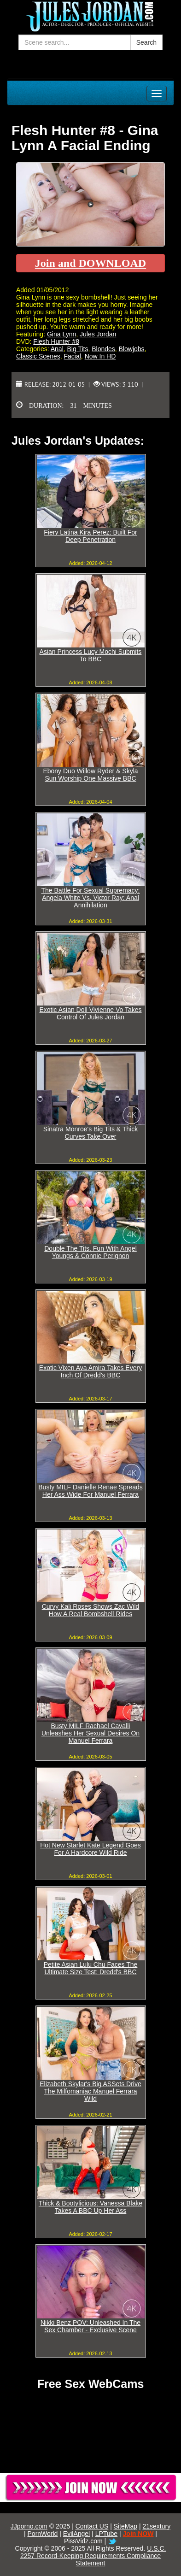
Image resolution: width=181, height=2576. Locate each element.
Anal (57, 349)
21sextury (156, 2526)
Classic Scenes (38, 356)
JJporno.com (29, 2526)
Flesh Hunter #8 (56, 341)
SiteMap (125, 2526)
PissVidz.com (83, 2541)
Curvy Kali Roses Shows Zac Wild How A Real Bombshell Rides (91, 1610)
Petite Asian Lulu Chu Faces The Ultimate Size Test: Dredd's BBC (91, 1968)
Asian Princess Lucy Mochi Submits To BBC (91, 655)
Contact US (92, 2526)
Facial (72, 356)
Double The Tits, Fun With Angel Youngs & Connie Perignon (90, 1252)
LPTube (106, 2533)
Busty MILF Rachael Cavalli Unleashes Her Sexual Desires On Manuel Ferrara (90, 1733)
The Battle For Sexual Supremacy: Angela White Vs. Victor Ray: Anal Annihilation (90, 898)
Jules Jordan (98, 334)
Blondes (103, 349)
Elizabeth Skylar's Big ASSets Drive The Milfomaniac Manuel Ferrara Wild (90, 2091)
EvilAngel (76, 2533)
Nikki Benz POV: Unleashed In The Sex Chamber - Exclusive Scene (90, 2326)
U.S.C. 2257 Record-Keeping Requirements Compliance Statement (93, 2556)
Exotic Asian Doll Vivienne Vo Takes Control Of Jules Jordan (90, 1013)
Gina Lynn (61, 334)
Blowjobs (132, 349)
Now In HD (100, 356)
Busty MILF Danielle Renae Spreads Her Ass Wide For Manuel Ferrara (90, 1490)
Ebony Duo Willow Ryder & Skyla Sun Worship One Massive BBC (90, 774)
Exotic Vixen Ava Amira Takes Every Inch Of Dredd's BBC (90, 1371)
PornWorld (43, 2533)
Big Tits (77, 349)
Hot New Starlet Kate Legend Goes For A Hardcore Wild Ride (90, 1848)
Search (146, 42)
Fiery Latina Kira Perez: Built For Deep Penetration (90, 536)
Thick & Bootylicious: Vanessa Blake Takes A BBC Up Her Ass (90, 2207)
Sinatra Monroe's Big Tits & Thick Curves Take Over (90, 1132)
